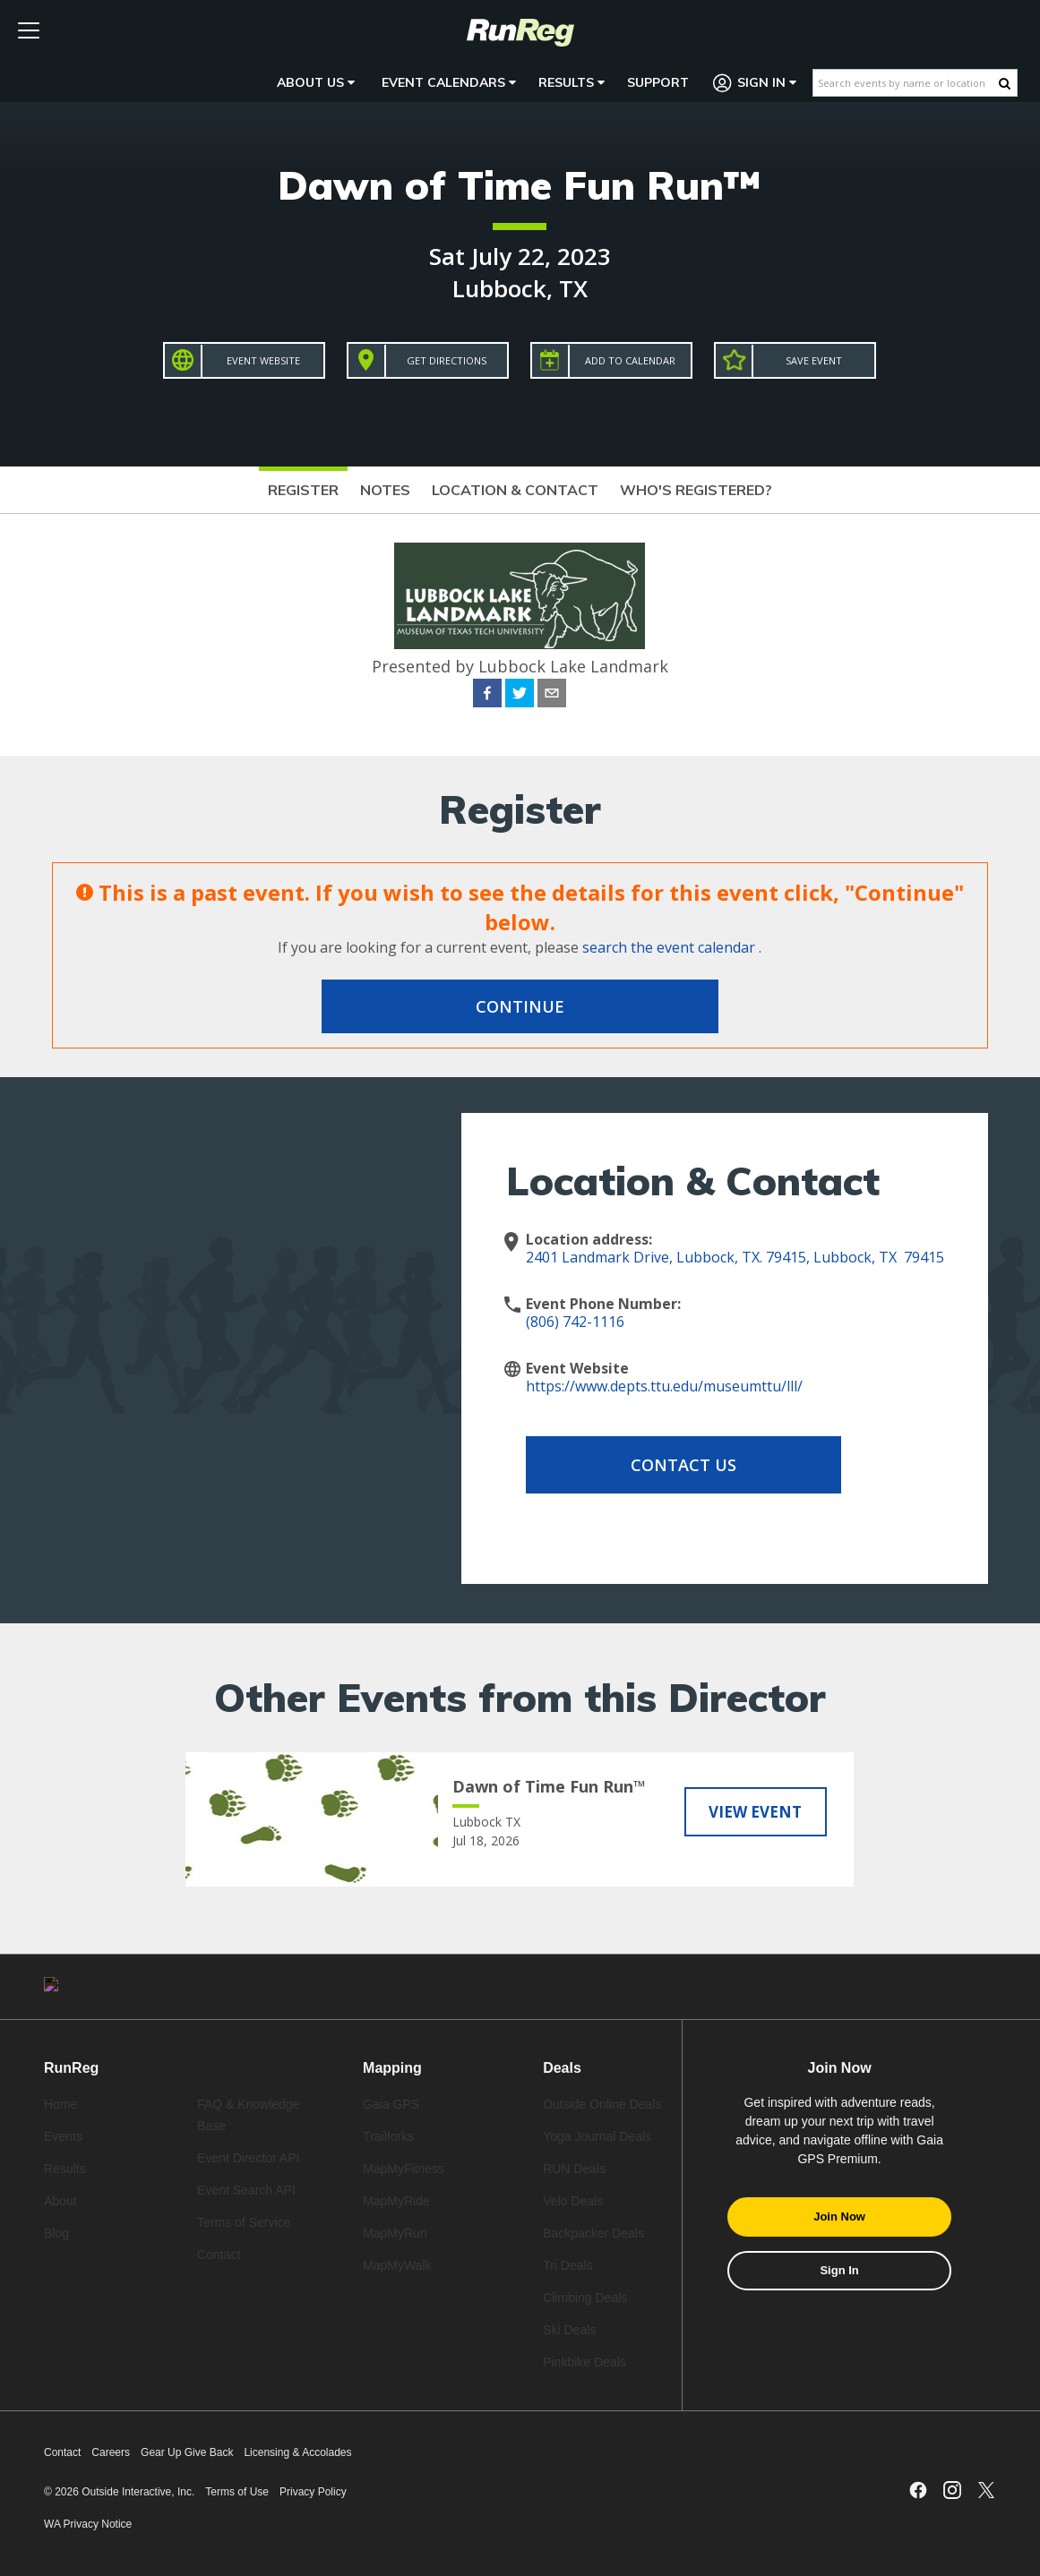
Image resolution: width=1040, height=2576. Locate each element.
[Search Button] (1004, 83)
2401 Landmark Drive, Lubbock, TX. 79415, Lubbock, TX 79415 (735, 1257)
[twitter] (519, 696)
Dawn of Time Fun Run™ (519, 185)
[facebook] (487, 696)
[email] (551, 696)
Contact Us (669, 1465)
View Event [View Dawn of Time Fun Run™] (755, 1810)
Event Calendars (449, 82)
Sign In (755, 83)
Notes (385, 490)
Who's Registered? (696, 490)
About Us (316, 82)
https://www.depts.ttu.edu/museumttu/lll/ (664, 1386)
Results (571, 82)
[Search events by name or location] (906, 82)
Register (303, 490)
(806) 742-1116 (575, 1321)
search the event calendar (668, 947)
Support (658, 82)
